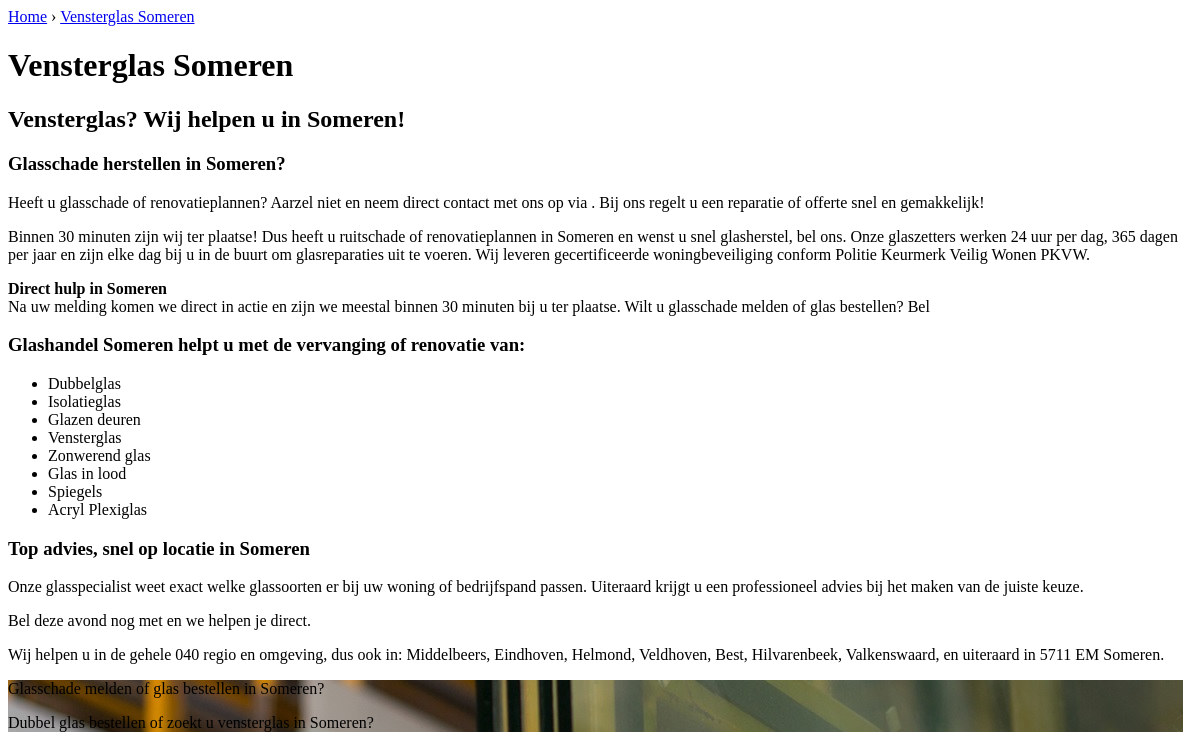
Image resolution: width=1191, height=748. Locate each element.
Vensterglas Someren (127, 16)
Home (27, 16)
